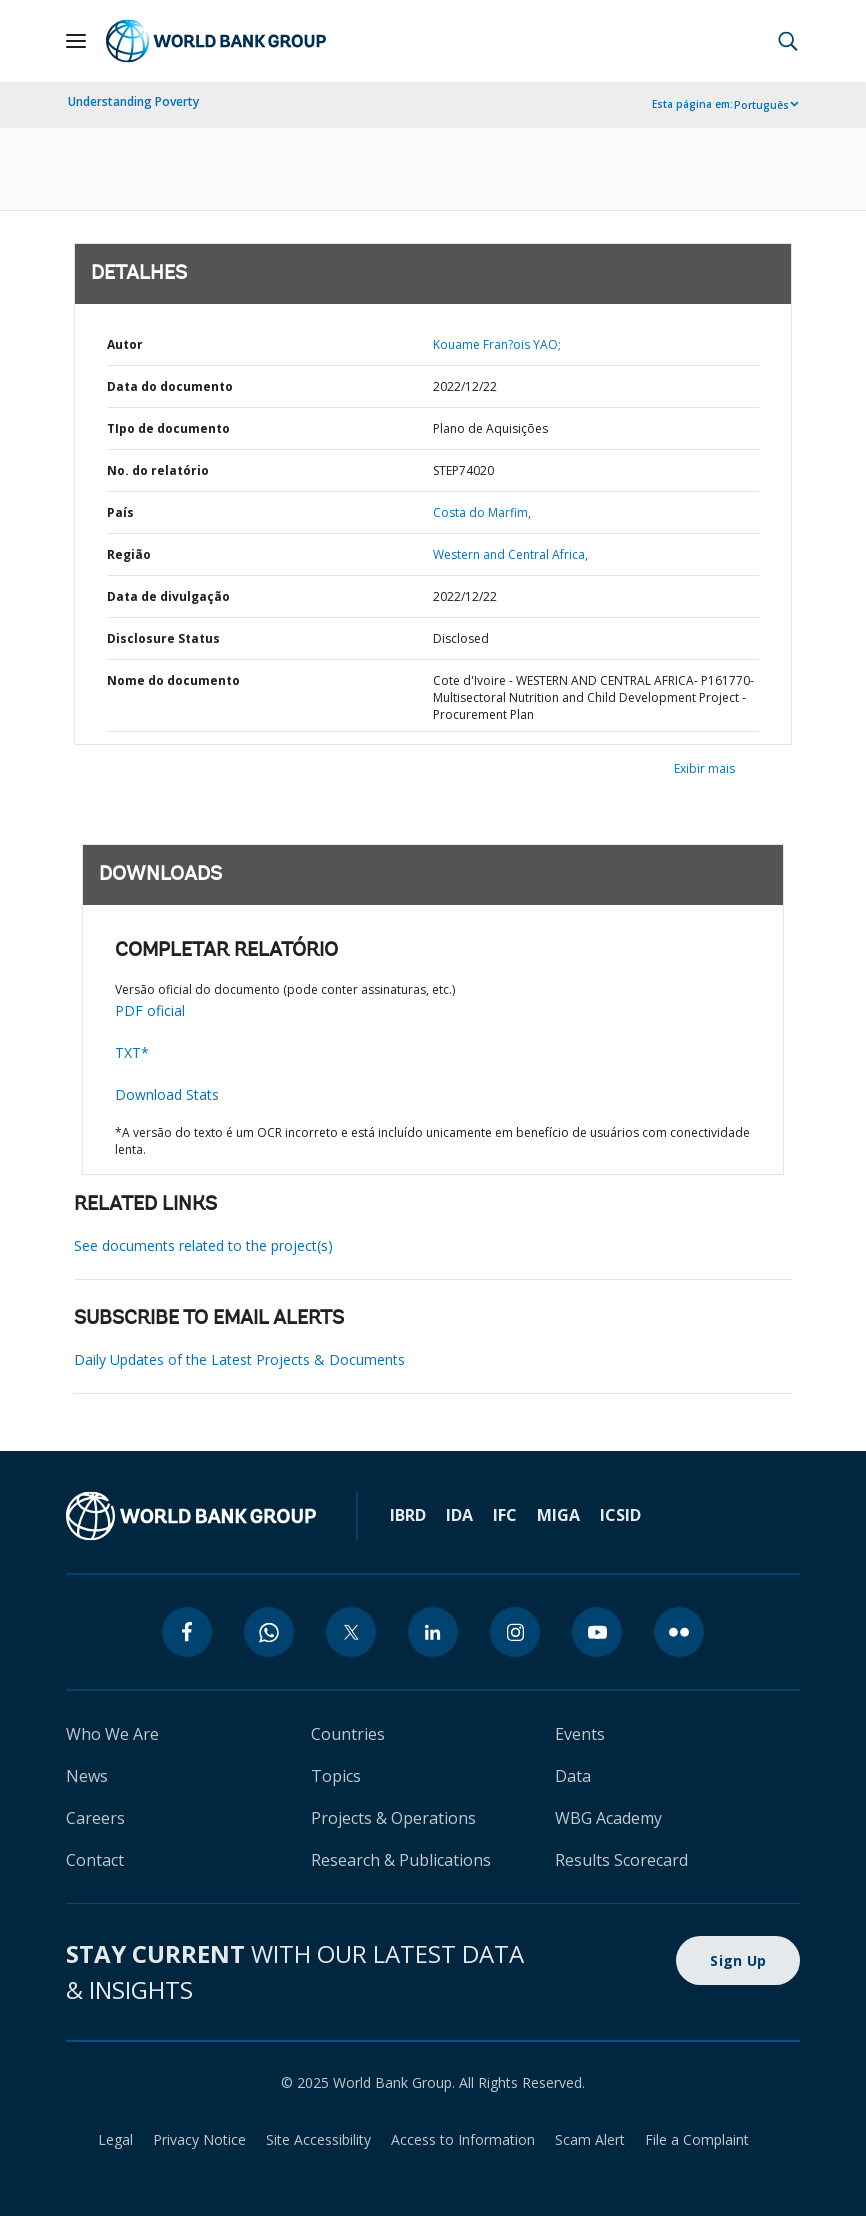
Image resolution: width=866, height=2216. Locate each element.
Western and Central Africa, (510, 554)
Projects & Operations (393, 1818)
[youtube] (597, 1632)
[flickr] (679, 1632)
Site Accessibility (318, 2139)
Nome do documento (173, 680)
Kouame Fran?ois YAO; (497, 344)
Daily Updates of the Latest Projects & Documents (239, 1359)
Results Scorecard (621, 1860)
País (120, 512)
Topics (336, 1776)
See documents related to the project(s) (203, 1245)
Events (580, 1734)
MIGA (558, 1515)
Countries (348, 1734)
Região (129, 554)
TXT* (132, 1052)
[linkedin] (433, 1632)
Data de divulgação (168, 596)
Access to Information (463, 2139)
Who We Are (112, 1734)
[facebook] (187, 1632)
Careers (95, 1818)
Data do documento (170, 386)
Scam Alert (590, 2139)
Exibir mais (704, 768)
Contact (95, 1860)
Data (573, 1776)
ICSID (620, 1515)
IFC (505, 1515)
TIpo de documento (168, 428)
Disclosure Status (163, 638)
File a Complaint (697, 2139)
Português (761, 105)
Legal (115, 2139)
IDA (459, 1515)
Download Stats (167, 1094)
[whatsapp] (269, 1632)
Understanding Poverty (133, 101)
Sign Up (738, 1960)
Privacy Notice (199, 2139)
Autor (125, 344)
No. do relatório (158, 470)
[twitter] (351, 1632)
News (87, 1776)
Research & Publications (401, 1860)
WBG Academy (608, 1818)
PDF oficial (150, 1010)
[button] (788, 41)
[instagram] (515, 1632)
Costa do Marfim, (482, 512)
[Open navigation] (76, 41)
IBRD (408, 1515)
